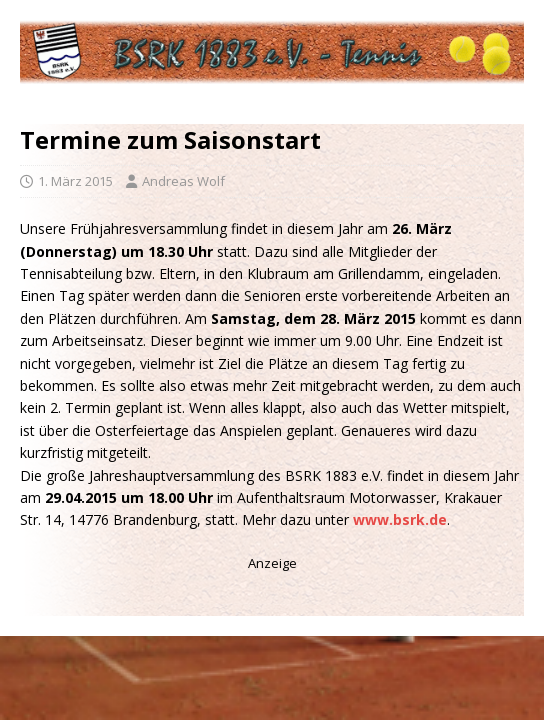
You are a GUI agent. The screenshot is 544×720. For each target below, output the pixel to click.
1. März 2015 (75, 181)
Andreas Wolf (183, 181)
